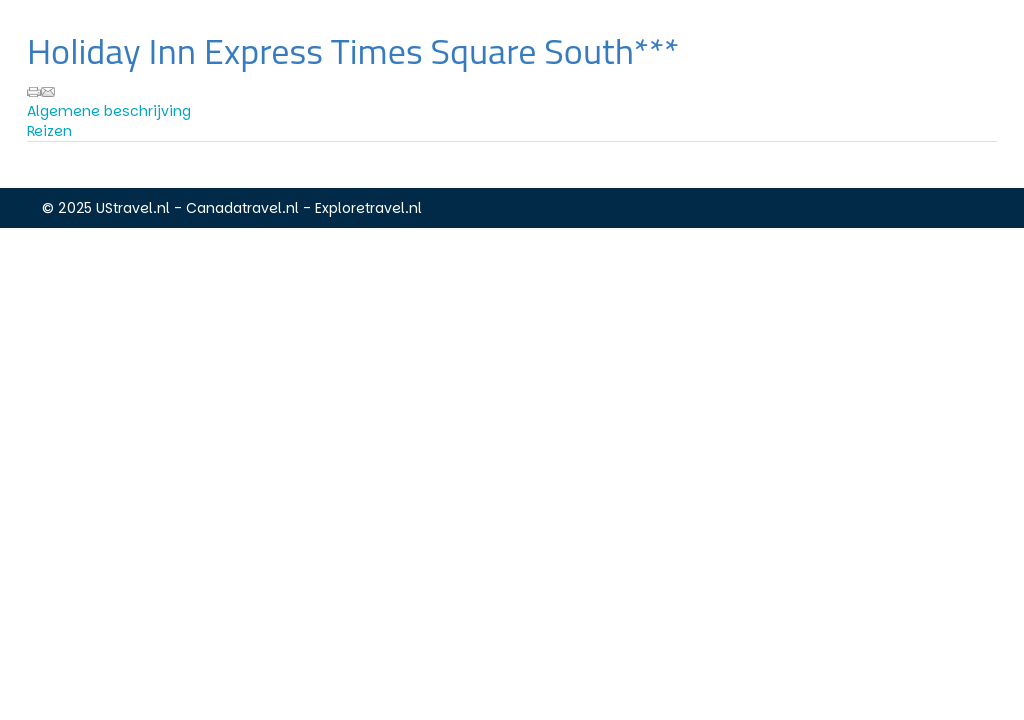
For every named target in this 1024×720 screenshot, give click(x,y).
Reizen (49, 131)
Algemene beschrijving (109, 111)
